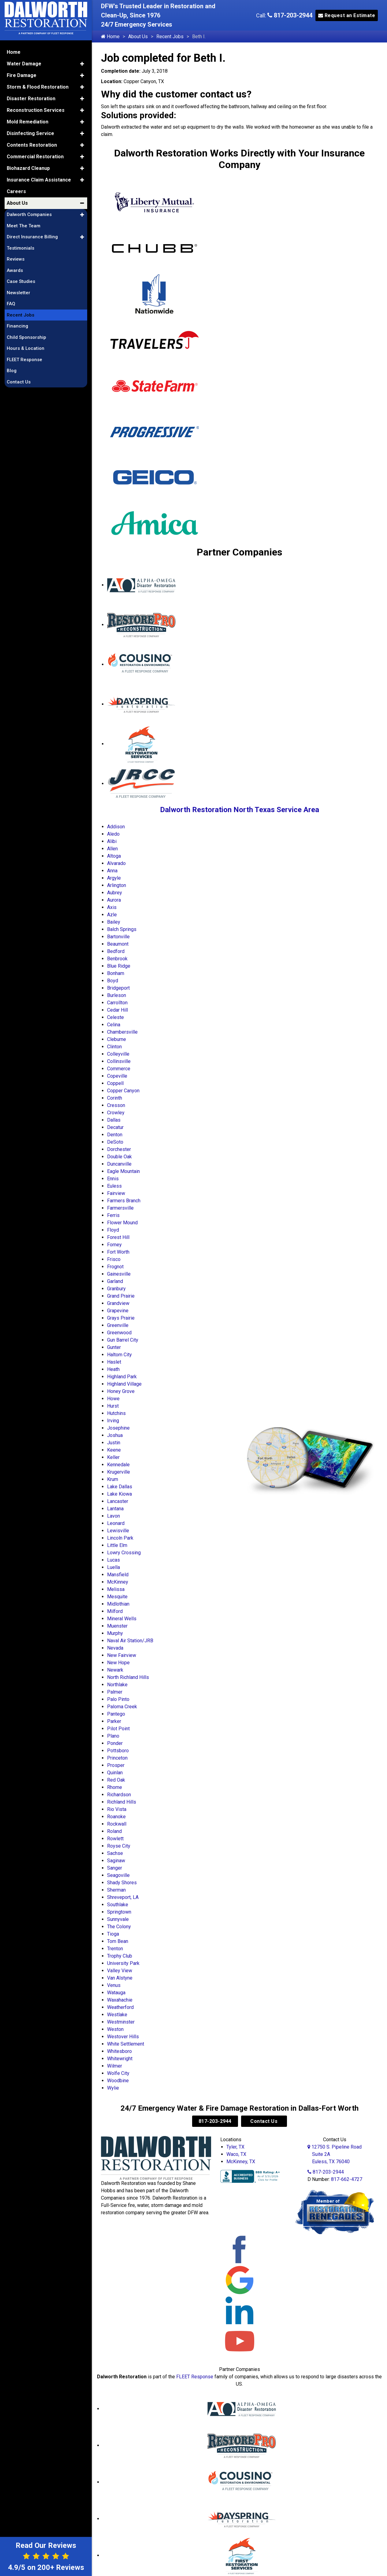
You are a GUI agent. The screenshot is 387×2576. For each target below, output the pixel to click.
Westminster (121, 2022)
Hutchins (116, 1413)
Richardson (119, 1794)
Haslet (114, 1362)
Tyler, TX (235, 2147)
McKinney (117, 1582)
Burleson (116, 995)
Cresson (116, 1105)
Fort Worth (118, 1252)
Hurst (113, 1406)
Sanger (114, 1868)
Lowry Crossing (124, 1552)
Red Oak (116, 1780)
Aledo (113, 834)
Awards (15, 270)
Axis (112, 907)
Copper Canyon (123, 1091)
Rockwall (116, 1824)
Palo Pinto (118, 1699)
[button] (82, 63)
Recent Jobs (170, 36)
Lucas (113, 1560)
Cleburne (116, 1039)
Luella (113, 1567)
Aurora (114, 900)
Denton (114, 1135)
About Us (138, 36)
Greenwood (119, 1333)
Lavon (113, 1516)
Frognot (115, 1267)
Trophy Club (119, 1956)
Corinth (114, 1098)
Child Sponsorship (26, 337)
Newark (115, 1670)
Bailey (113, 922)
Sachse (115, 1853)
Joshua (115, 1435)
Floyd (113, 1230)
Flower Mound (122, 1223)
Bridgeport (118, 988)
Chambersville (122, 1032)
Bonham (115, 973)
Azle (112, 915)
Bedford (116, 951)
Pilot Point (118, 1728)
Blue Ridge (118, 966)
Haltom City (119, 1355)
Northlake (117, 1684)
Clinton (114, 1047)
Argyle (114, 878)
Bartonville (118, 937)
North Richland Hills (128, 1677)
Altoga (114, 856)
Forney (114, 1245)
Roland (114, 1831)
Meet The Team (23, 226)
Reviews (15, 259)
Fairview (116, 1193)
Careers (16, 191)
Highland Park (122, 1377)
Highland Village (124, 1384)
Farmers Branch (123, 1201)
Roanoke (116, 1816)
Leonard (116, 1523)
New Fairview (121, 1655)
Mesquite (117, 1596)
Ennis (113, 1179)
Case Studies (21, 281)
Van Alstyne (119, 1978)
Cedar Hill (117, 1010)
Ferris (113, 1215)
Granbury (116, 1289)
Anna (112, 871)
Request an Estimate (346, 15)
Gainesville (119, 1274)
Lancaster (117, 1501)
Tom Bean (117, 1941)
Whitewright (119, 2058)
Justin (113, 1443)
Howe (113, 1399)
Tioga (113, 1934)
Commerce (118, 1069)
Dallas (114, 1120)
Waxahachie (119, 2000)
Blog (12, 370)
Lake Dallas (119, 1487)
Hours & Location (25, 348)
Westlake (117, 2014)
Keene (114, 1450)
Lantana (115, 1509)
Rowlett (115, 1838)
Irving (113, 1421)
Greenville (117, 1325)
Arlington (116, 885)
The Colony (119, 1926)
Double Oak (119, 1157)
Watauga (116, 1992)
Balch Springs (121, 929)
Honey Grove (121, 1391)
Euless (114, 1186)
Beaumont (117, 944)
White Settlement (125, 2044)
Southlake (117, 1904)
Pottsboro (118, 1750)
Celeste (115, 1017)
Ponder (115, 1743)
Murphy (115, 1633)
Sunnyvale (118, 1919)
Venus (114, 1985)
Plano (113, 1736)
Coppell (115, 1083)
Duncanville (119, 1164)
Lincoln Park (120, 1538)
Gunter (114, 1347)
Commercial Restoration (35, 156)
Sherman (116, 1890)
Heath (113, 1369)
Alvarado (116, 863)
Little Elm (117, 1545)
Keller (113, 1457)
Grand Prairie (121, 1296)
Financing (17, 326)
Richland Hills (121, 1802)
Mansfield (117, 1574)
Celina (113, 1025)
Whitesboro (119, 2051)
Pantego (116, 1714)
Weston (115, 2029)
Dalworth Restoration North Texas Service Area (239, 809)
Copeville (117, 1076)
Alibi (112, 841)
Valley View (119, 1970)
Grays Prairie (121, 1318)
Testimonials (20, 248)
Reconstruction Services (36, 110)
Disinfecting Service (30, 133)
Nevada (115, 1648)
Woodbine (118, 2080)
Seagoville (118, 1875)
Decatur (115, 1127)
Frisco (114, 1259)
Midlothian (118, 1604)
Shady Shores (122, 1882)
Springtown (119, 1912)
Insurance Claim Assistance (39, 180)
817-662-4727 (346, 2179)
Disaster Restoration (31, 98)
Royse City (118, 1846)
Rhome (114, 1787)
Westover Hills (123, 2036)
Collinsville (119, 1061)
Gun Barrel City (122, 1340)
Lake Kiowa (119, 1494)
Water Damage (24, 64)
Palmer (114, 1692)
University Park (123, 1963)
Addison (116, 827)
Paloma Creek (122, 1706)
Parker (114, 1721)
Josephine (118, 1428)
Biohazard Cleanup (28, 168)
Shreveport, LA (123, 1897)
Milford (115, 1611)
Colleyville (118, 1054)
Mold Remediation (27, 122)
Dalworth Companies (29, 214)
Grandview (118, 1303)
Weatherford (120, 2007)
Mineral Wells (121, 1618)
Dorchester (119, 1149)
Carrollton (117, 1003)
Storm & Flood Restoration (38, 87)
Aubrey (114, 893)
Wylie (113, 2088)
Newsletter (18, 292)
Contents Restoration (32, 145)
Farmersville (120, 1208)
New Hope (118, 1662)
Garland (115, 1281)
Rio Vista (116, 1809)
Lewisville (118, 1531)
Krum (112, 1479)
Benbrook (117, 959)
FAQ (11, 303)
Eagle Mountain (123, 1171)
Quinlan (115, 1772)
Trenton (115, 1948)
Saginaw (116, 1860)
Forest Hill (118, 1237)
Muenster (117, 1626)
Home (110, 36)
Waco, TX (236, 2154)
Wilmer (114, 2066)
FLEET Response (194, 2377)
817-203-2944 (289, 15)
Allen (112, 849)
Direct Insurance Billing (32, 237)
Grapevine (117, 1311)
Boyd (112, 981)
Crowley (116, 1113)
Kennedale (118, 1465)
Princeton (117, 1758)
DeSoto (115, 1142)
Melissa (116, 1589)
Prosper (116, 1765)
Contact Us (263, 2121)
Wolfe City (118, 2073)
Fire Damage (21, 75)
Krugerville (118, 1472)
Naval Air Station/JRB (130, 1640)
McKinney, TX (240, 2161)
